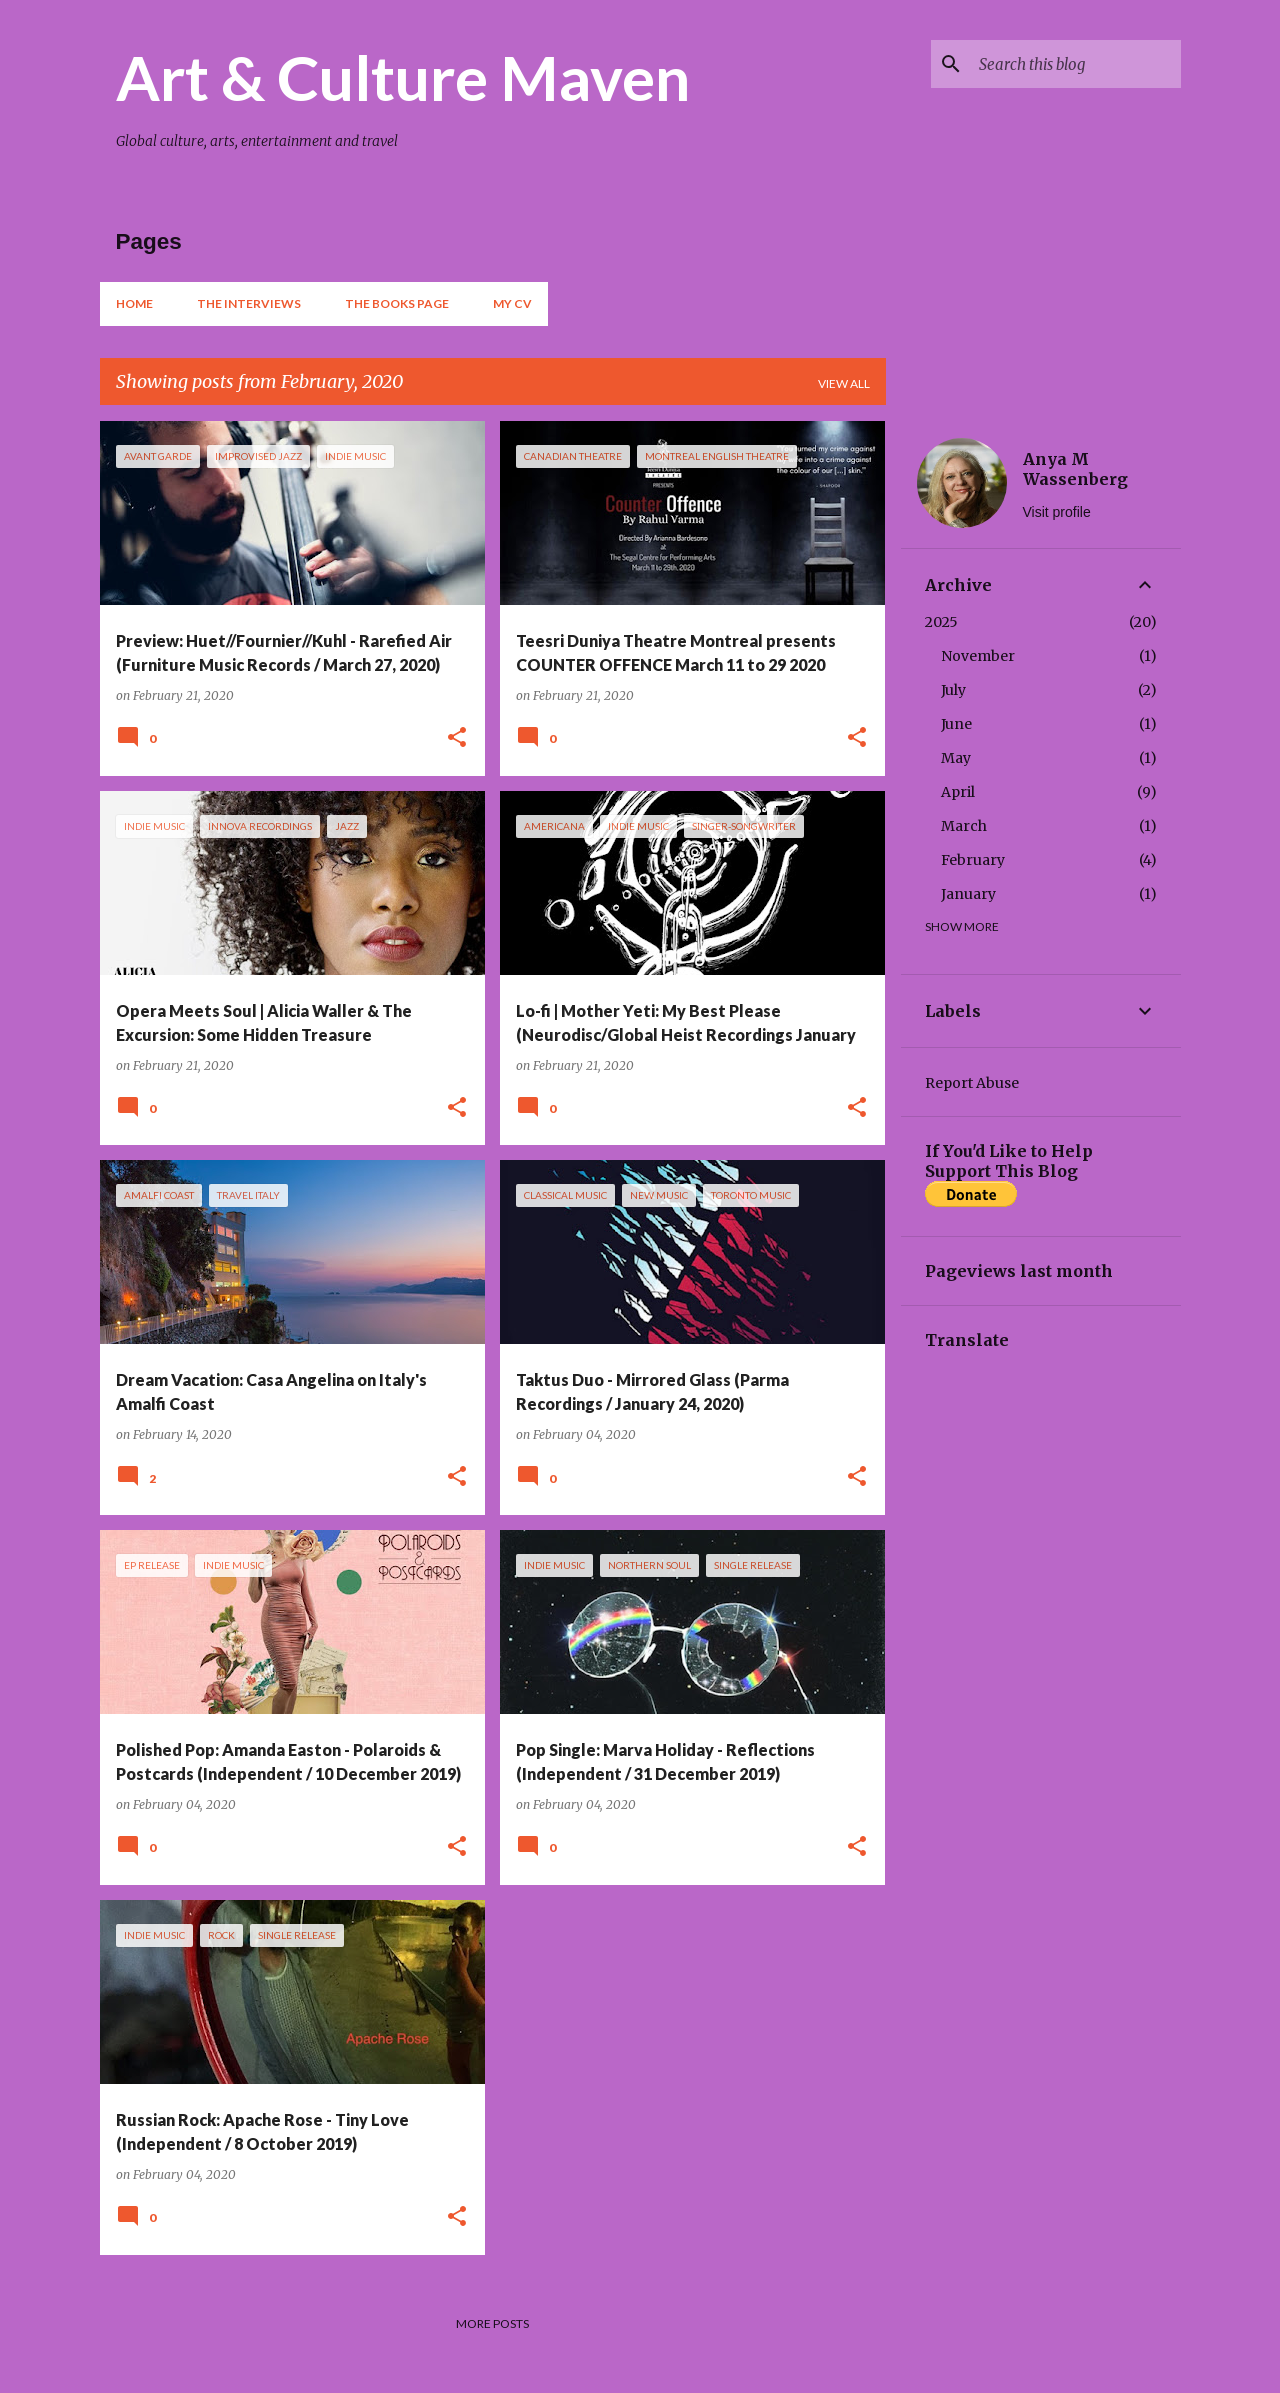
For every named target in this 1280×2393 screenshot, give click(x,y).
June (956, 724)
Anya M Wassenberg (1075, 469)
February (973, 860)
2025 (941, 622)
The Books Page (397, 303)
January (968, 894)
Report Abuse (972, 1083)
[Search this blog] (1076, 64)
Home (134, 303)
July (953, 690)
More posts (492, 2323)
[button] (457, 738)
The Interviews (249, 303)
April (958, 792)
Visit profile (1057, 512)
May (956, 758)
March (964, 826)
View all (844, 383)
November (978, 656)
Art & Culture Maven (403, 77)
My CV (512, 303)
